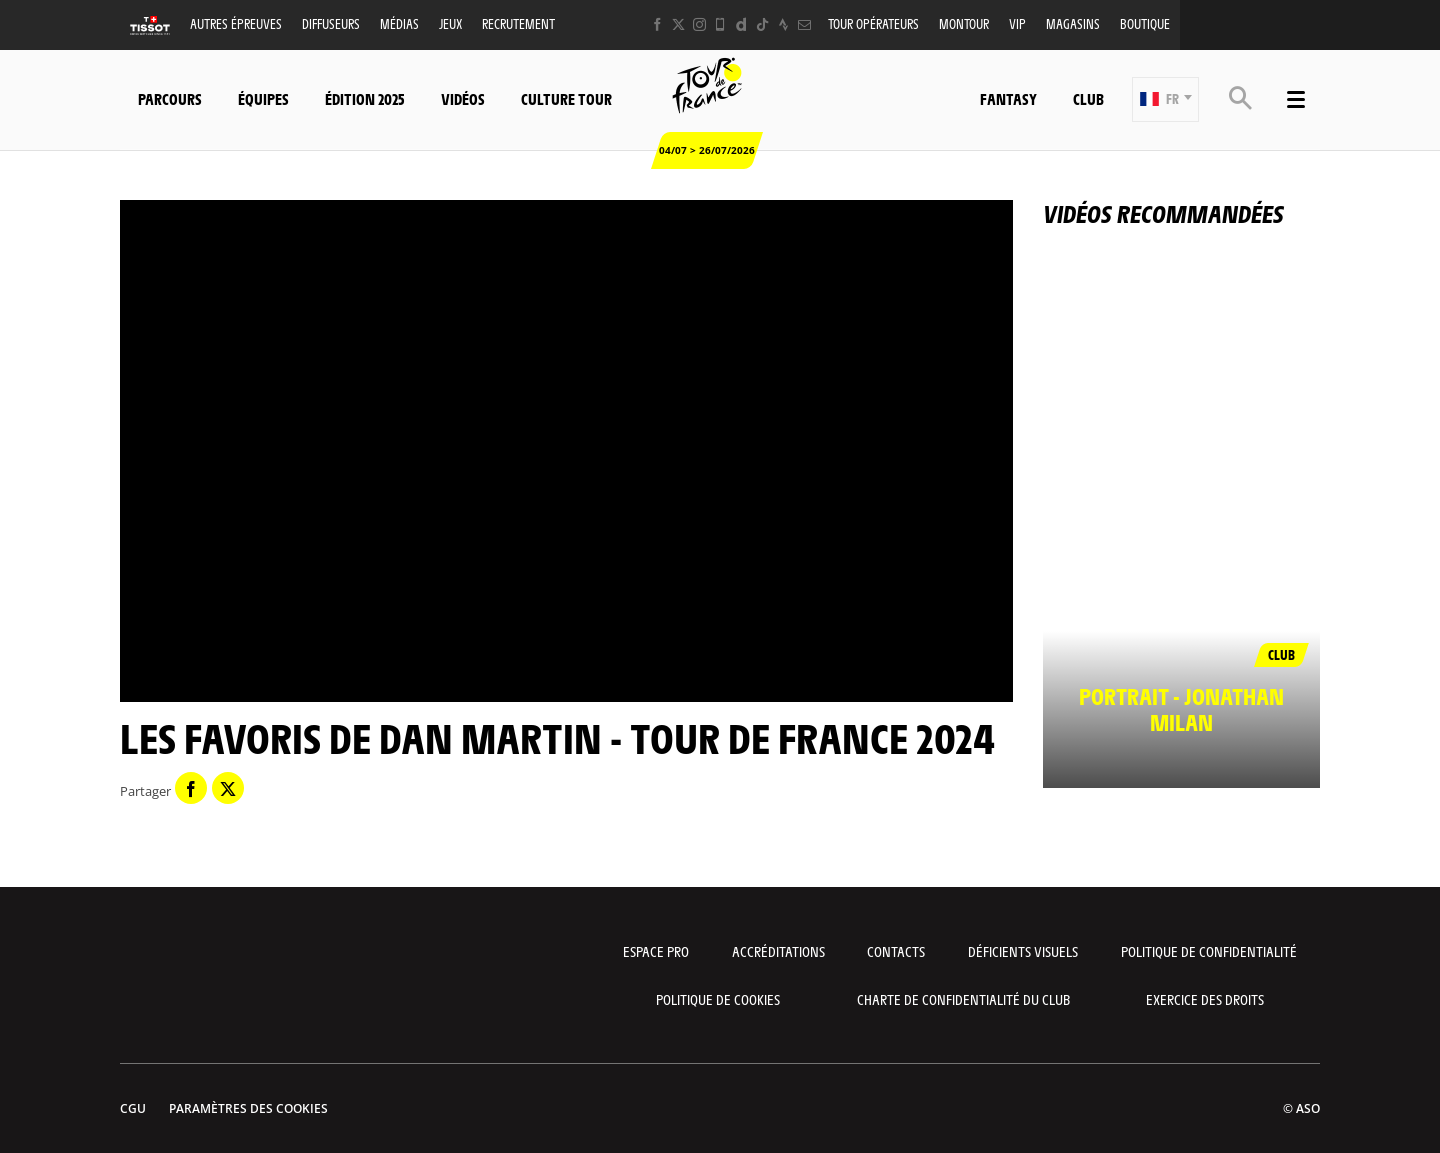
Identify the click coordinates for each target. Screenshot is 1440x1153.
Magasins (1073, 23)
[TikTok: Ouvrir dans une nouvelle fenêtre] (762, 24)
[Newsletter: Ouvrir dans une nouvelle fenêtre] (804, 24)
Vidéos (463, 98)
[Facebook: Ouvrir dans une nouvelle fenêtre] (657, 24)
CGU (133, 1108)
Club (1088, 98)
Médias (399, 23)
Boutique (1145, 23)
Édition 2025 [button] (365, 98)
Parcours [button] (170, 98)
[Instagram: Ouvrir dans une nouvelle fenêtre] (699, 24)
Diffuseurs (331, 23)
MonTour (964, 23)
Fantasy (1008, 98)
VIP (1017, 23)
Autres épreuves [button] (236, 23)
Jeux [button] (450, 23)
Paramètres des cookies (248, 1108)
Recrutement (518, 23)
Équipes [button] (263, 98)
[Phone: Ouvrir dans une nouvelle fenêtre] (720, 24)
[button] (1165, 99)
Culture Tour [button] (566, 98)
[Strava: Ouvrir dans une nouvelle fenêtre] (783, 24)
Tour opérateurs (873, 23)
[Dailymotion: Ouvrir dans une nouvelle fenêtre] (741, 24)
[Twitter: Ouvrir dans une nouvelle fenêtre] (678, 24)
